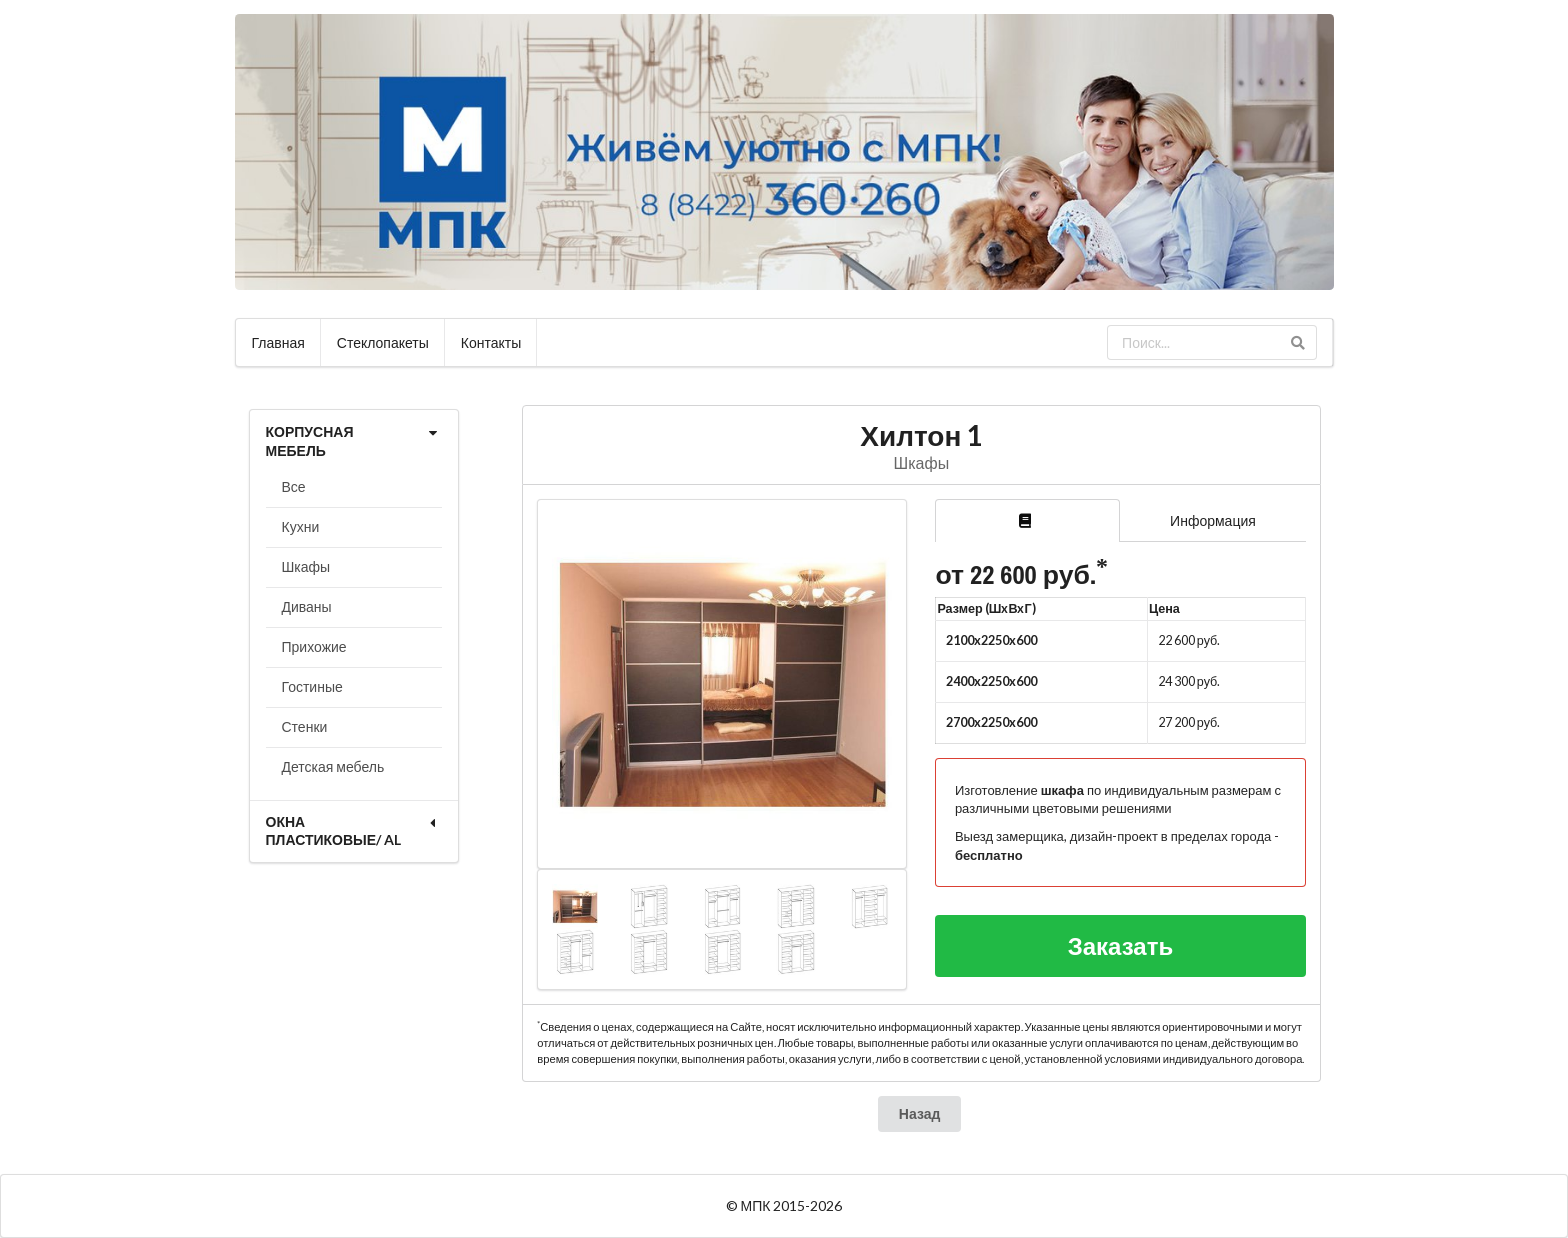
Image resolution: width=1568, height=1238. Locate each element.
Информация (1213, 520)
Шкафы (306, 566)
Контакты (491, 342)
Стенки (305, 726)
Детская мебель (333, 766)
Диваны (307, 606)
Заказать (1121, 945)
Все (294, 486)
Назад (920, 1113)
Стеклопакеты (383, 342)
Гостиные (312, 686)
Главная (278, 342)
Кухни (301, 526)
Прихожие (314, 646)
